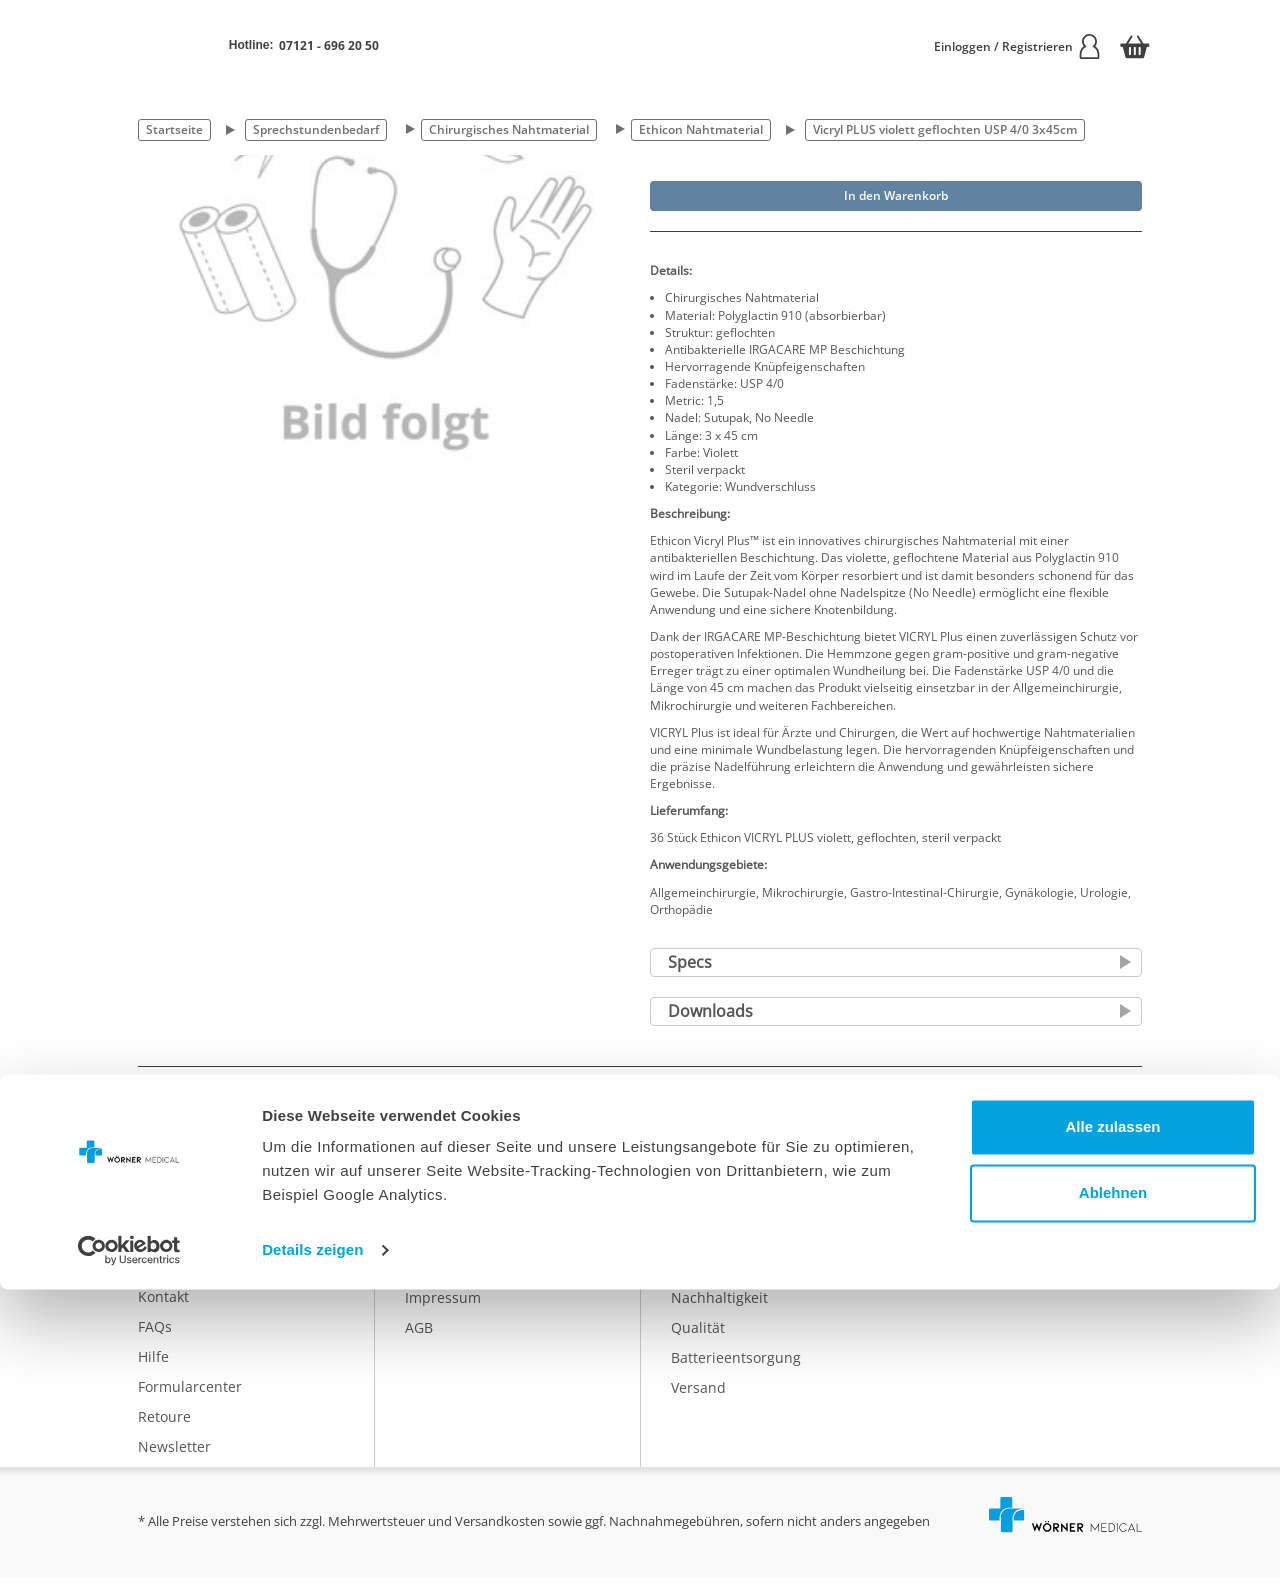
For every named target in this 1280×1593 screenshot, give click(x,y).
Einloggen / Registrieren (1018, 46)
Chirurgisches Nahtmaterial (509, 129)
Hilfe (153, 1372)
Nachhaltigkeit (719, 1313)
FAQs (155, 1342)
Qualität (698, 1343)
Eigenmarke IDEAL (731, 1253)
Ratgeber (701, 1283)
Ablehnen (1113, 1495)
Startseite (174, 129)
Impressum (443, 1313)
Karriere (432, 1253)
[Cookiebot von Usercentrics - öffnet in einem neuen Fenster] (129, 1554)
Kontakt (163, 1312)
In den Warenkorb (896, 195)
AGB (419, 1343)
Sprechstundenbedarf (316, 129)
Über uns (436, 1223)
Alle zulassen (1112, 1430)
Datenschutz (447, 1283)
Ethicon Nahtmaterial (701, 129)
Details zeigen (312, 1553)
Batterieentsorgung (736, 1373)
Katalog (696, 1223)
